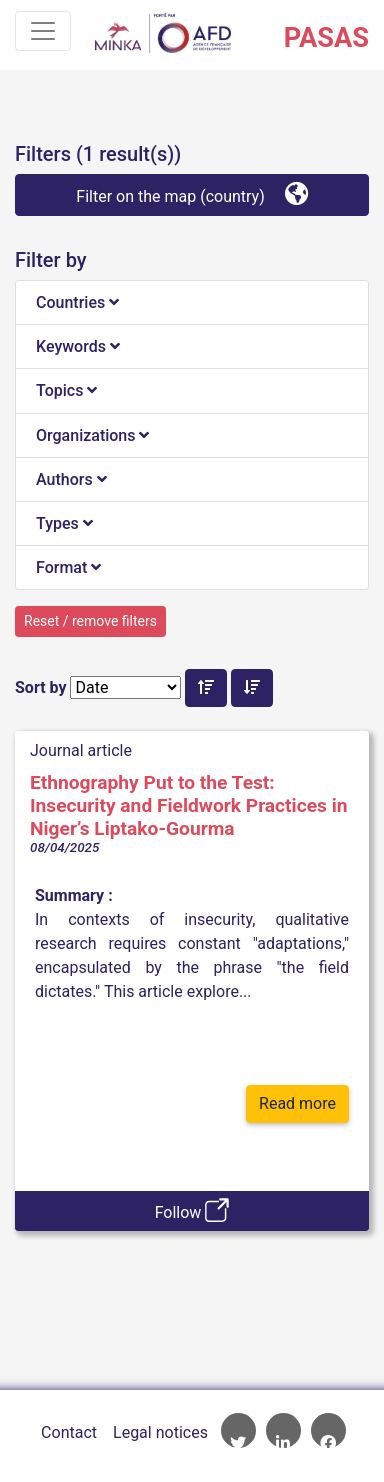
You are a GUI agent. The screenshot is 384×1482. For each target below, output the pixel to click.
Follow (192, 1210)
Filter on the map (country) (191, 193)
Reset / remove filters (90, 621)
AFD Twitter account (238, 1430)
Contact (69, 1432)
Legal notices (160, 1432)
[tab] (192, 303)
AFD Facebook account (328, 1430)
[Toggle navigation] (43, 31)
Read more (297, 1103)
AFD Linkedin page (283, 1430)
